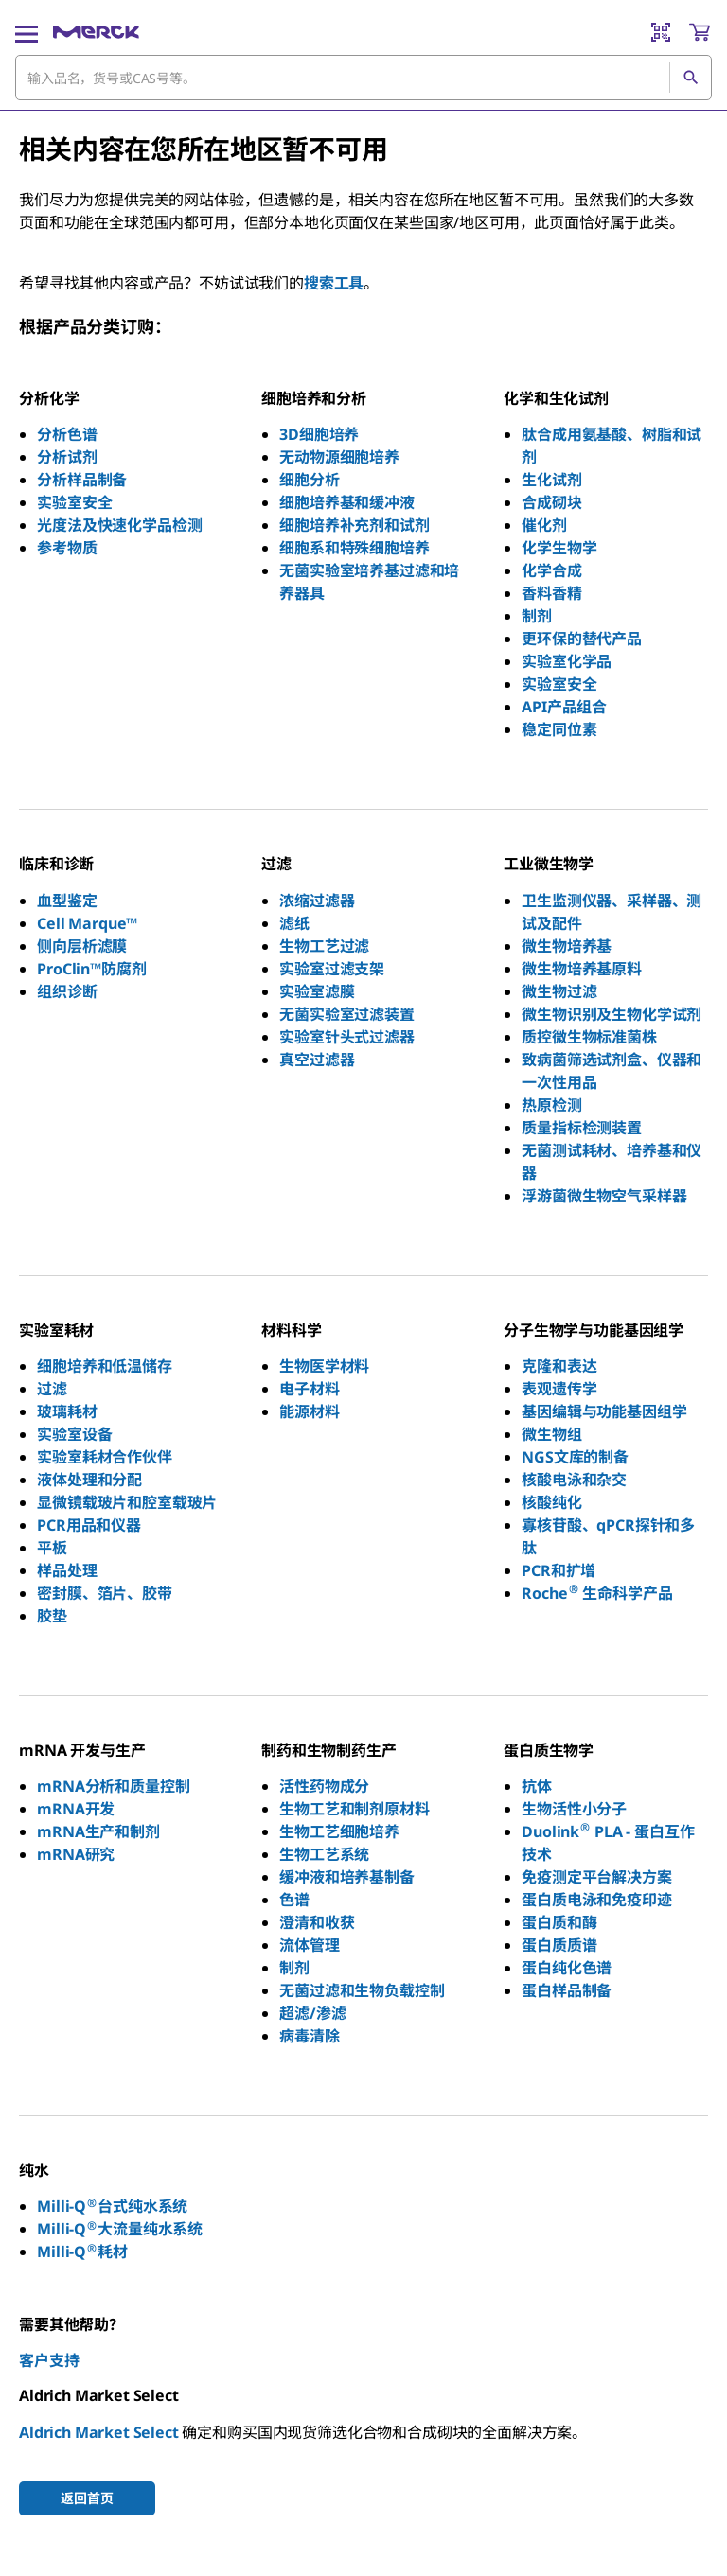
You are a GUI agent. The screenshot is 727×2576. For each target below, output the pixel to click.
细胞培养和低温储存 (104, 1366)
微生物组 (551, 1434)
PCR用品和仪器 (89, 1525)
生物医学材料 (324, 1366)
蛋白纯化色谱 (567, 1967)
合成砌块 (551, 502)
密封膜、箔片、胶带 (104, 1593)
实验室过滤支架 (331, 968)
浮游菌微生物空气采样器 (604, 1195)
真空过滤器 (316, 1059)
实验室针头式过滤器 (347, 1036)
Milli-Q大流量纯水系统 (120, 2228)
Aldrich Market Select (99, 2432)
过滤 (52, 1388)
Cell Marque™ (87, 923)
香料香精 (551, 593)
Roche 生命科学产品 (597, 1593)
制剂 (537, 615)
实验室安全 (74, 502)
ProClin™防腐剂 (91, 968)
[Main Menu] (26, 32)
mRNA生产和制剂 (98, 1831)
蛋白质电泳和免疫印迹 (596, 1899)
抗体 (537, 1786)
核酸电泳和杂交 (574, 1479)
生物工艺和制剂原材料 (354, 1808)
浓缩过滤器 (316, 900)
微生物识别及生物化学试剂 (611, 1014)
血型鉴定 (67, 900)
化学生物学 (559, 547)
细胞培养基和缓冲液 (347, 502)
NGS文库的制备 (575, 1456)
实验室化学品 (567, 661)
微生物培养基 (567, 946)
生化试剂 (551, 479)
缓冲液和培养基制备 (347, 1876)
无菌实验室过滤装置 (347, 1014)
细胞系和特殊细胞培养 (354, 547)
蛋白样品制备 (567, 1990)
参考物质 (67, 547)
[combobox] (363, 77)
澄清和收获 (316, 1922)
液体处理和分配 (89, 1479)
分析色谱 (67, 434)
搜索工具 (334, 282)
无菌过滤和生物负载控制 (361, 1990)
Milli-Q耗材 (82, 2251)
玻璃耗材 (67, 1411)
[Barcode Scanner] (660, 32)
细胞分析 (309, 479)
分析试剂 (67, 457)
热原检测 (551, 1105)
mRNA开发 (76, 1808)
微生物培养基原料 (582, 968)
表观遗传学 (559, 1388)
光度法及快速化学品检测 (119, 525)
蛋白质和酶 (559, 1922)
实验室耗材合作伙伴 (104, 1456)
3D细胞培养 (319, 434)
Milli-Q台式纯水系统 (112, 2206)
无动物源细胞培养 (339, 457)
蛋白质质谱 (559, 1945)
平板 (52, 1547)
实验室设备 (74, 1434)
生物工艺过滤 (324, 946)
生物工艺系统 (324, 1854)
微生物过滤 (559, 991)
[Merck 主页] (96, 32)
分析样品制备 (82, 479)
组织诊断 (67, 991)
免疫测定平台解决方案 (596, 1876)
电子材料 (309, 1388)
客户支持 (49, 2360)
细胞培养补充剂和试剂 (354, 525)
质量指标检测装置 (582, 1127)
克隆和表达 (559, 1366)
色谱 (294, 1899)
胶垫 (52, 1615)
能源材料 (309, 1411)
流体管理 (309, 1945)
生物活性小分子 (574, 1808)
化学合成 (551, 570)
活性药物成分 (324, 1786)
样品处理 (67, 1570)
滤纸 (294, 923)
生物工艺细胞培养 (339, 1831)
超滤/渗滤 (312, 2013)
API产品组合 (564, 706)
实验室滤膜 (316, 991)
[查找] (690, 77)
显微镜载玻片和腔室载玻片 (127, 1502)
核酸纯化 (551, 1502)
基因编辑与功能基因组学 (604, 1411)
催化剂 (544, 525)
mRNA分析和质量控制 (113, 1786)
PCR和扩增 (558, 1570)
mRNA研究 (76, 1854)
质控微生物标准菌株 (589, 1036)
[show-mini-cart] (699, 32)
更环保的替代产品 (582, 638)
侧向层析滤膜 (82, 946)
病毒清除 (309, 2035)
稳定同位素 (559, 729)
